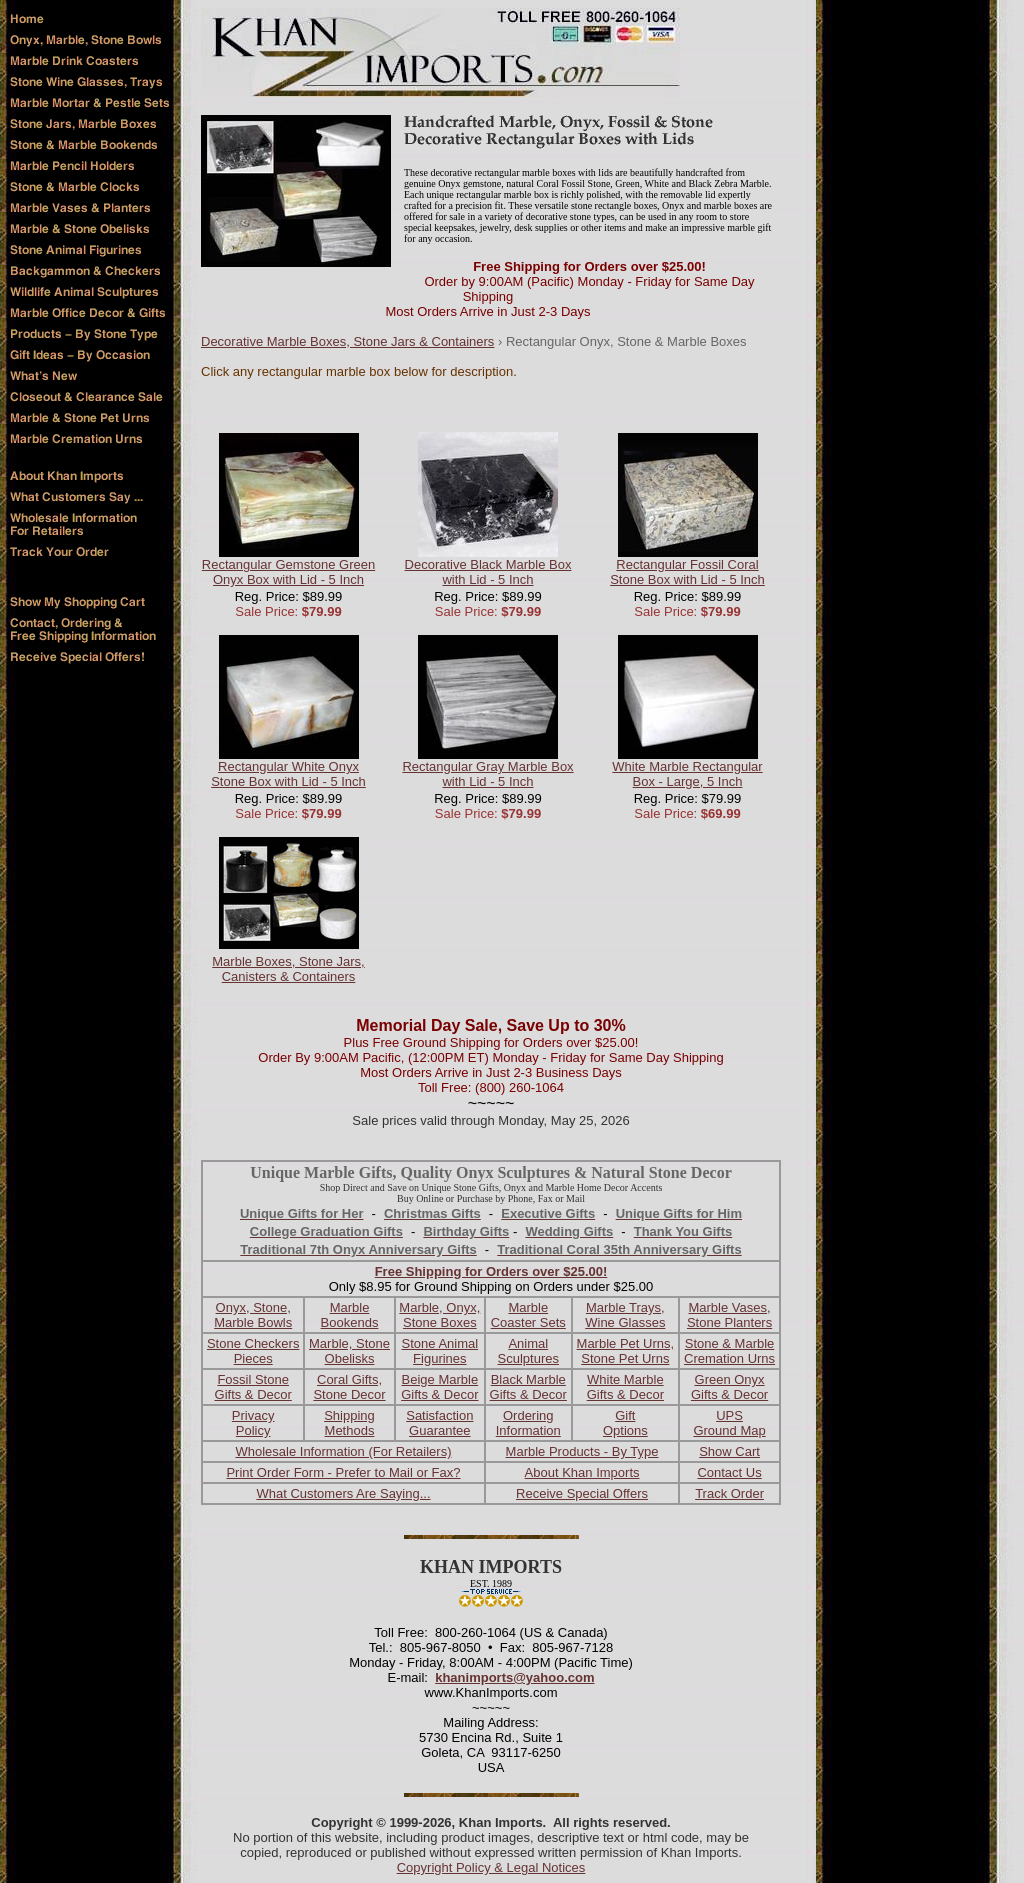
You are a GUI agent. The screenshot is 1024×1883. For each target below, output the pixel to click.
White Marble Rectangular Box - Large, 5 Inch (687, 774)
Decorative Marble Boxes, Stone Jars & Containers (347, 341)
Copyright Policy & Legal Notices (491, 1867)
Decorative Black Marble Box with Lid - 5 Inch (488, 572)
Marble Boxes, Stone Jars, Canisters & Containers (288, 969)
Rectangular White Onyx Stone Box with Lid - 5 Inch (288, 774)
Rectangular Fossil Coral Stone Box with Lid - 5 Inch (687, 572)
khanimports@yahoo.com (514, 1677)
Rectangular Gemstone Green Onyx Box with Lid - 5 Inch (288, 572)
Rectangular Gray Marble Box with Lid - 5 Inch (487, 774)
